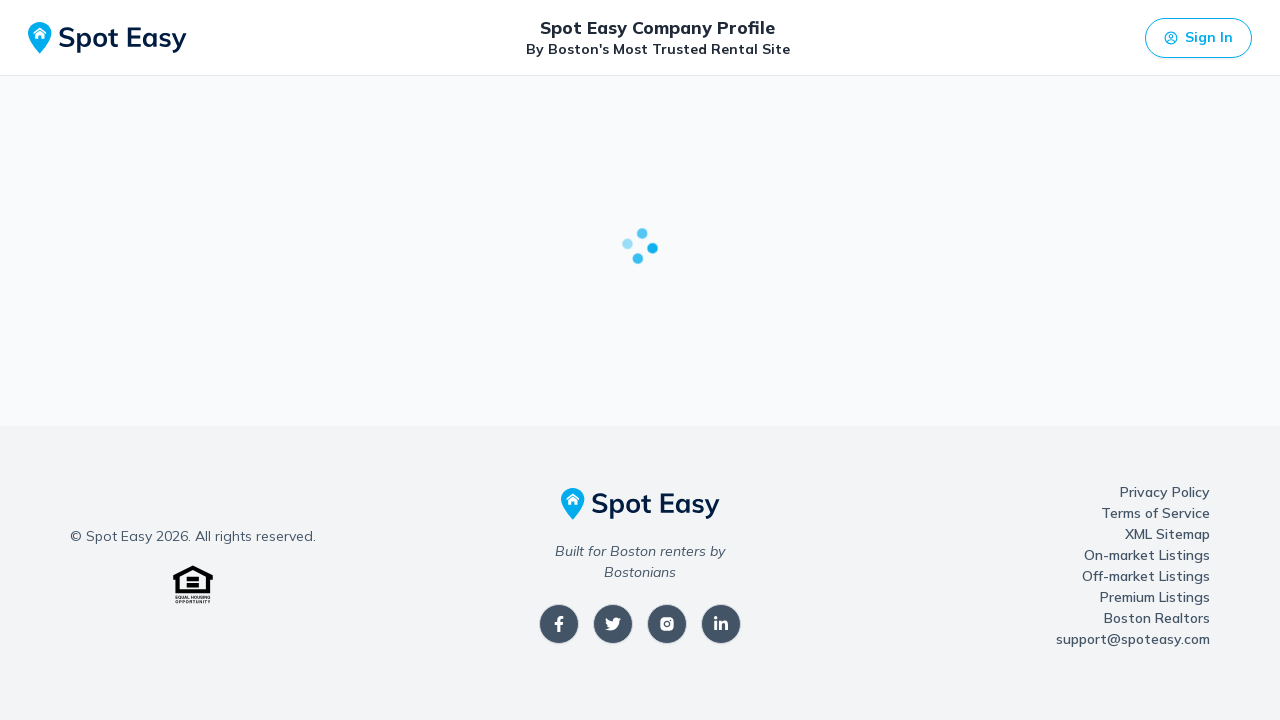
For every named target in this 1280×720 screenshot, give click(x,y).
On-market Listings (1147, 555)
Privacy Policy (1165, 492)
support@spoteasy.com (1133, 639)
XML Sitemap (1167, 534)
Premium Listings (1155, 597)
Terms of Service (1155, 513)
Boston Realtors (1157, 618)
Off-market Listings (1146, 576)
